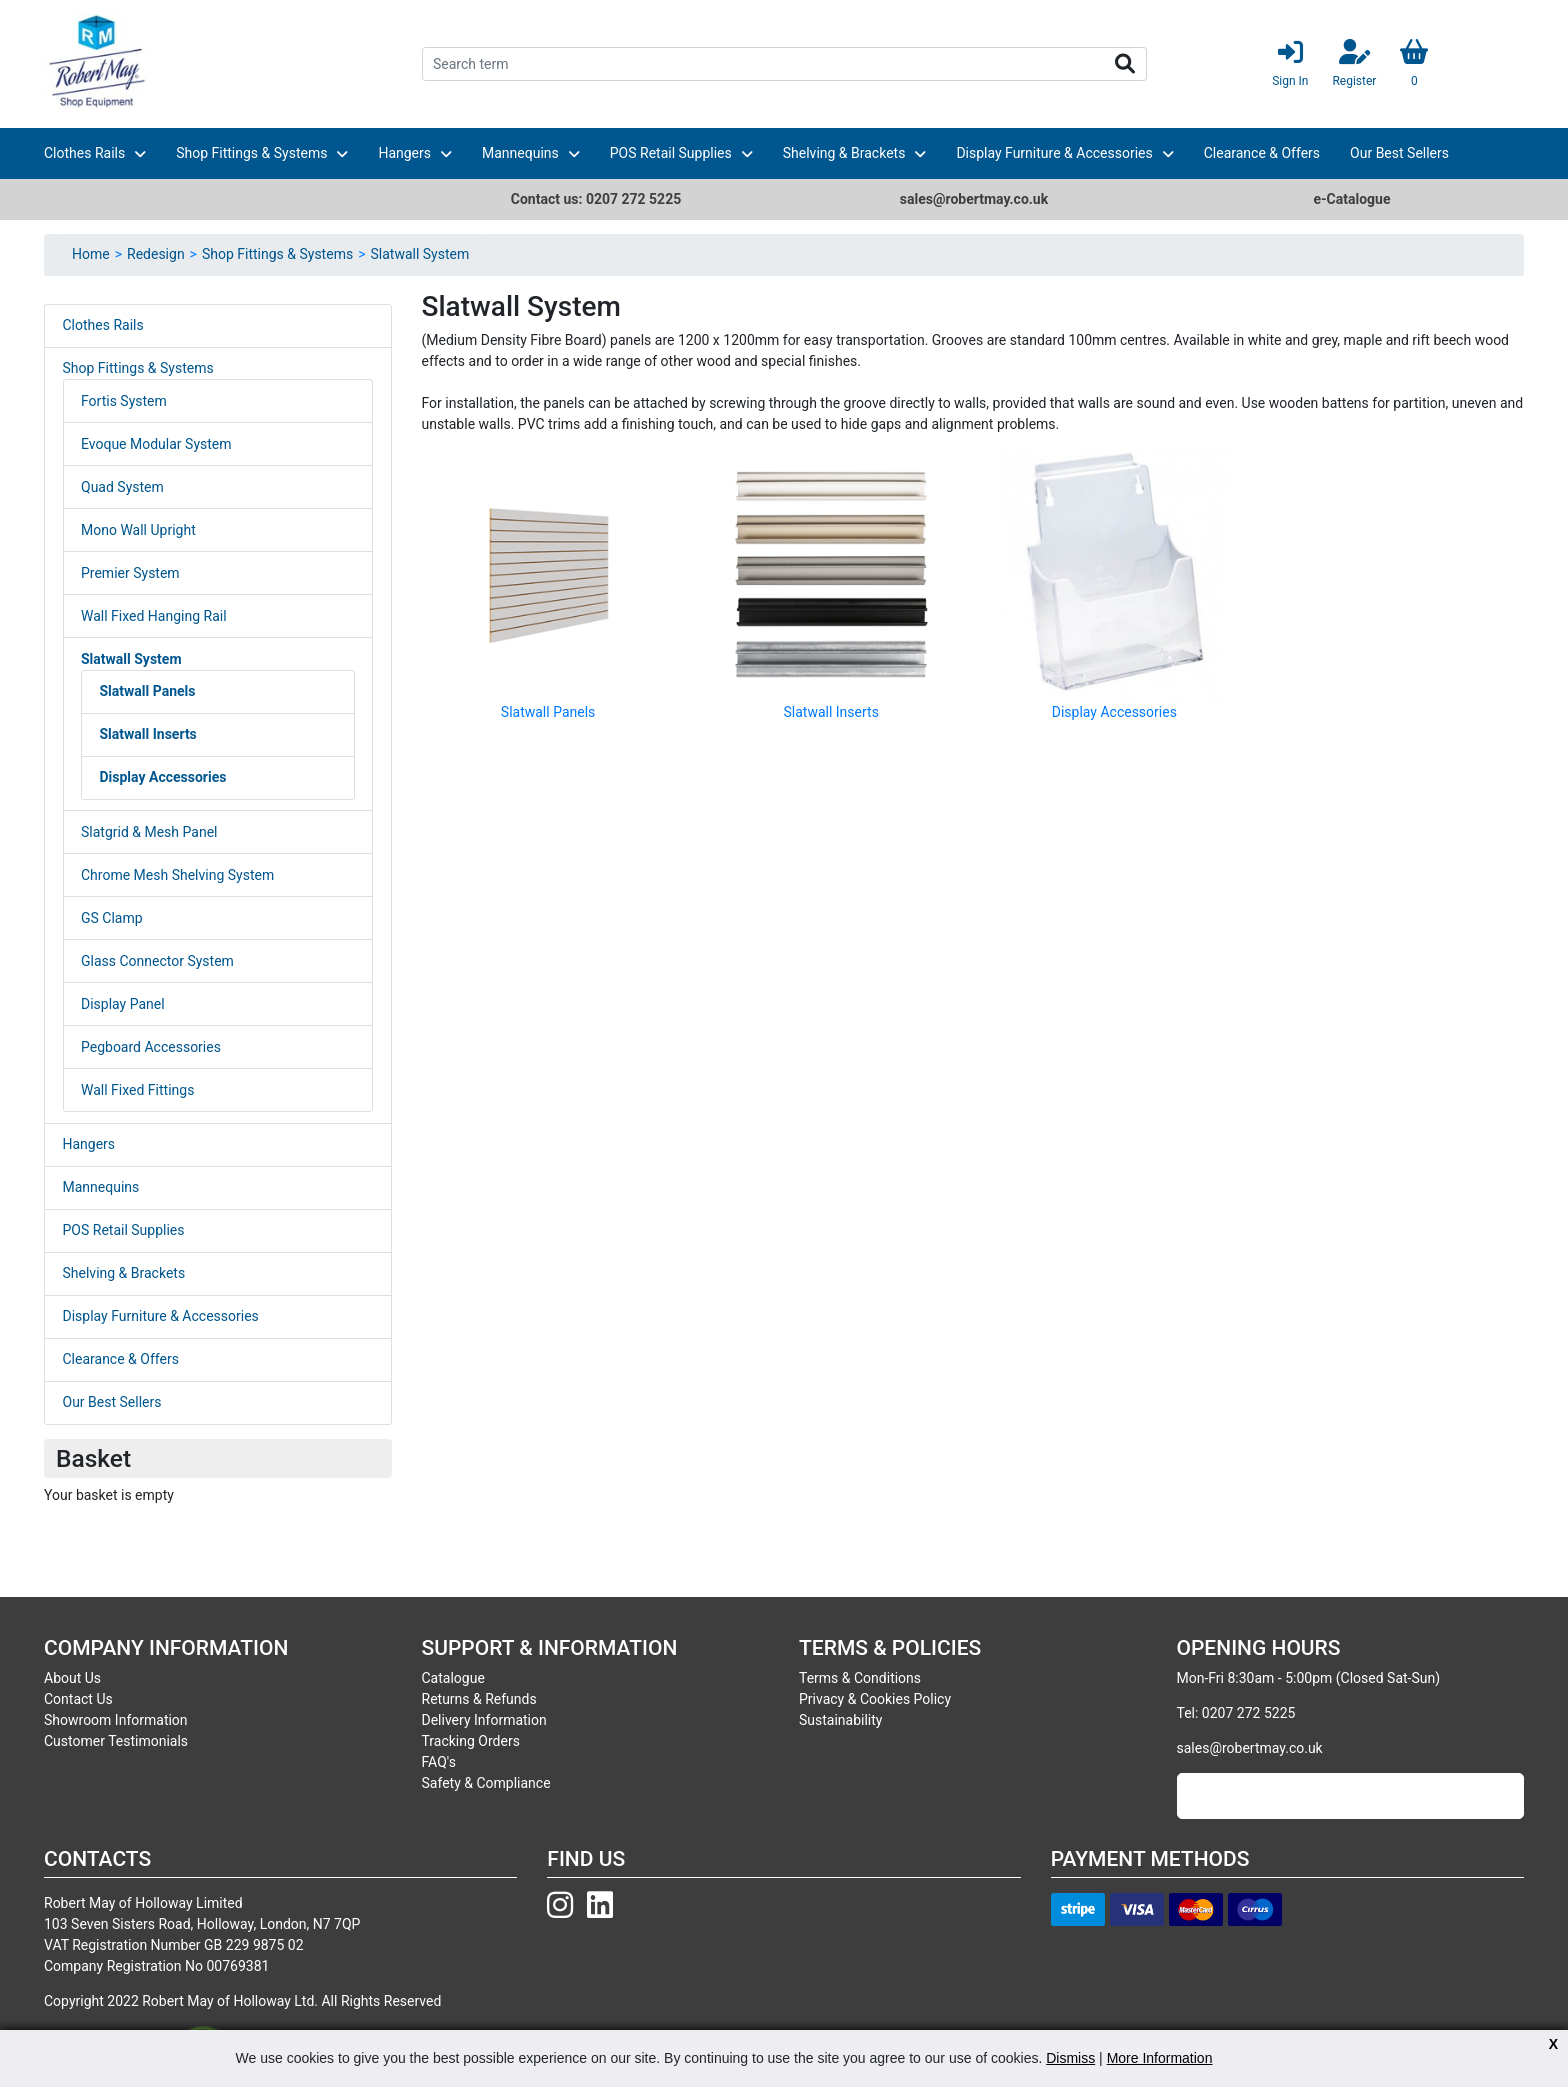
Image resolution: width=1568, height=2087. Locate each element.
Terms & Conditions (860, 1678)
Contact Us (78, 1699)
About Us (72, 1678)
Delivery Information (484, 1720)
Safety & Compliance (486, 1783)
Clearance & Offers (1262, 153)
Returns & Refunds (479, 1699)
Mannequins (520, 153)
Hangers (404, 153)
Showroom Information (116, 1720)
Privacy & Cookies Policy (875, 1699)
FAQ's (439, 1762)
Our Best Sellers (1399, 153)
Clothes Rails (84, 153)
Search (1125, 64)
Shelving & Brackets (844, 153)
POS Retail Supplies (671, 153)
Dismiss (1070, 2058)
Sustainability (840, 1720)
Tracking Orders (471, 1741)
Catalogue (453, 1678)
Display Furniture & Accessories (1054, 153)
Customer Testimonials (116, 1741)
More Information (1160, 2058)
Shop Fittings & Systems (251, 153)
